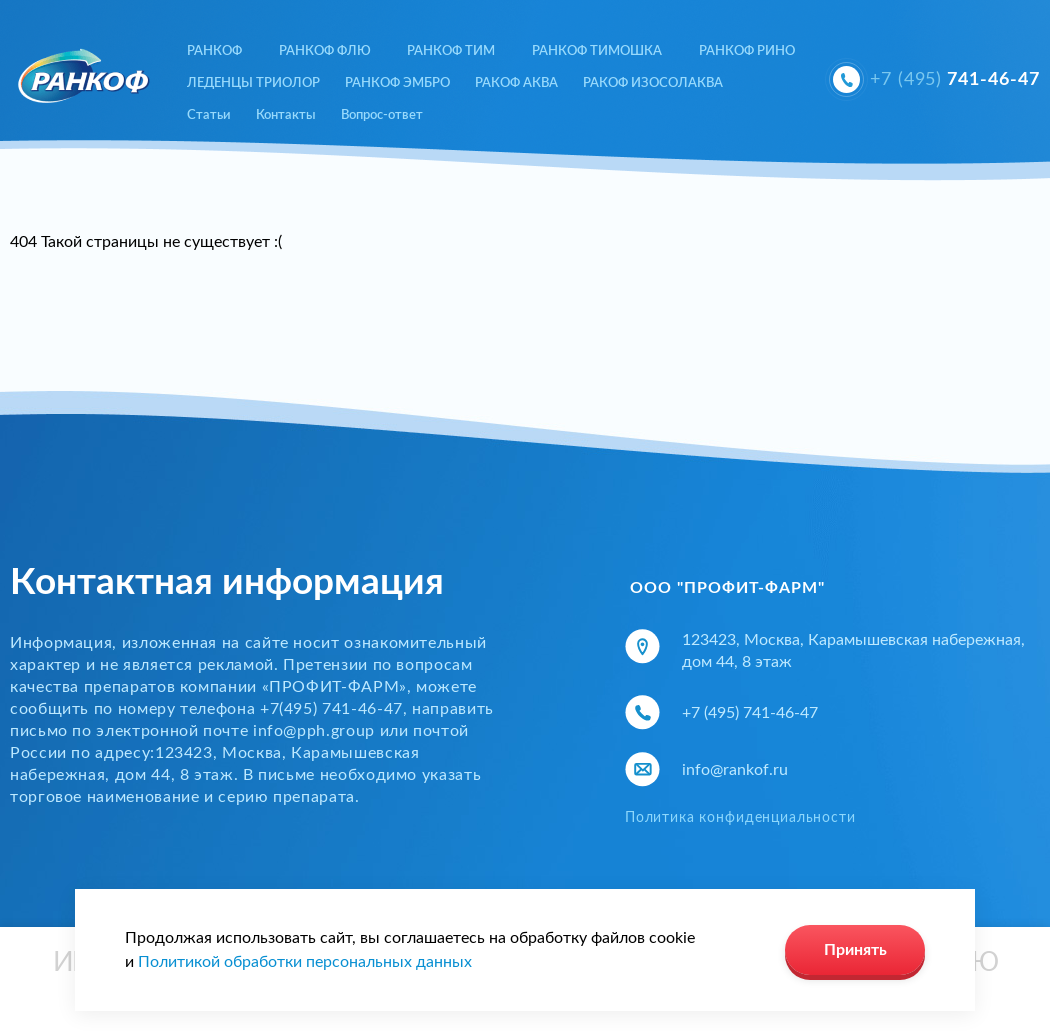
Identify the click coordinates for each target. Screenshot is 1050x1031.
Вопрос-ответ (382, 115)
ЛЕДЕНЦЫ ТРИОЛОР (253, 83)
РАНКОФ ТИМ (451, 51)
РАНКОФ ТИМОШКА (597, 51)
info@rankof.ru (735, 770)
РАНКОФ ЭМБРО (397, 83)
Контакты (286, 115)
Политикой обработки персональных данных (305, 962)
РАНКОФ (214, 51)
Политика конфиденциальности (740, 818)
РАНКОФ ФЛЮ (325, 51)
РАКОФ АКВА (516, 83)
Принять (855, 950)
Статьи (209, 115)
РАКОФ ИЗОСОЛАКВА (653, 83)
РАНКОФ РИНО (747, 51)
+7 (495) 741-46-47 (750, 713)
